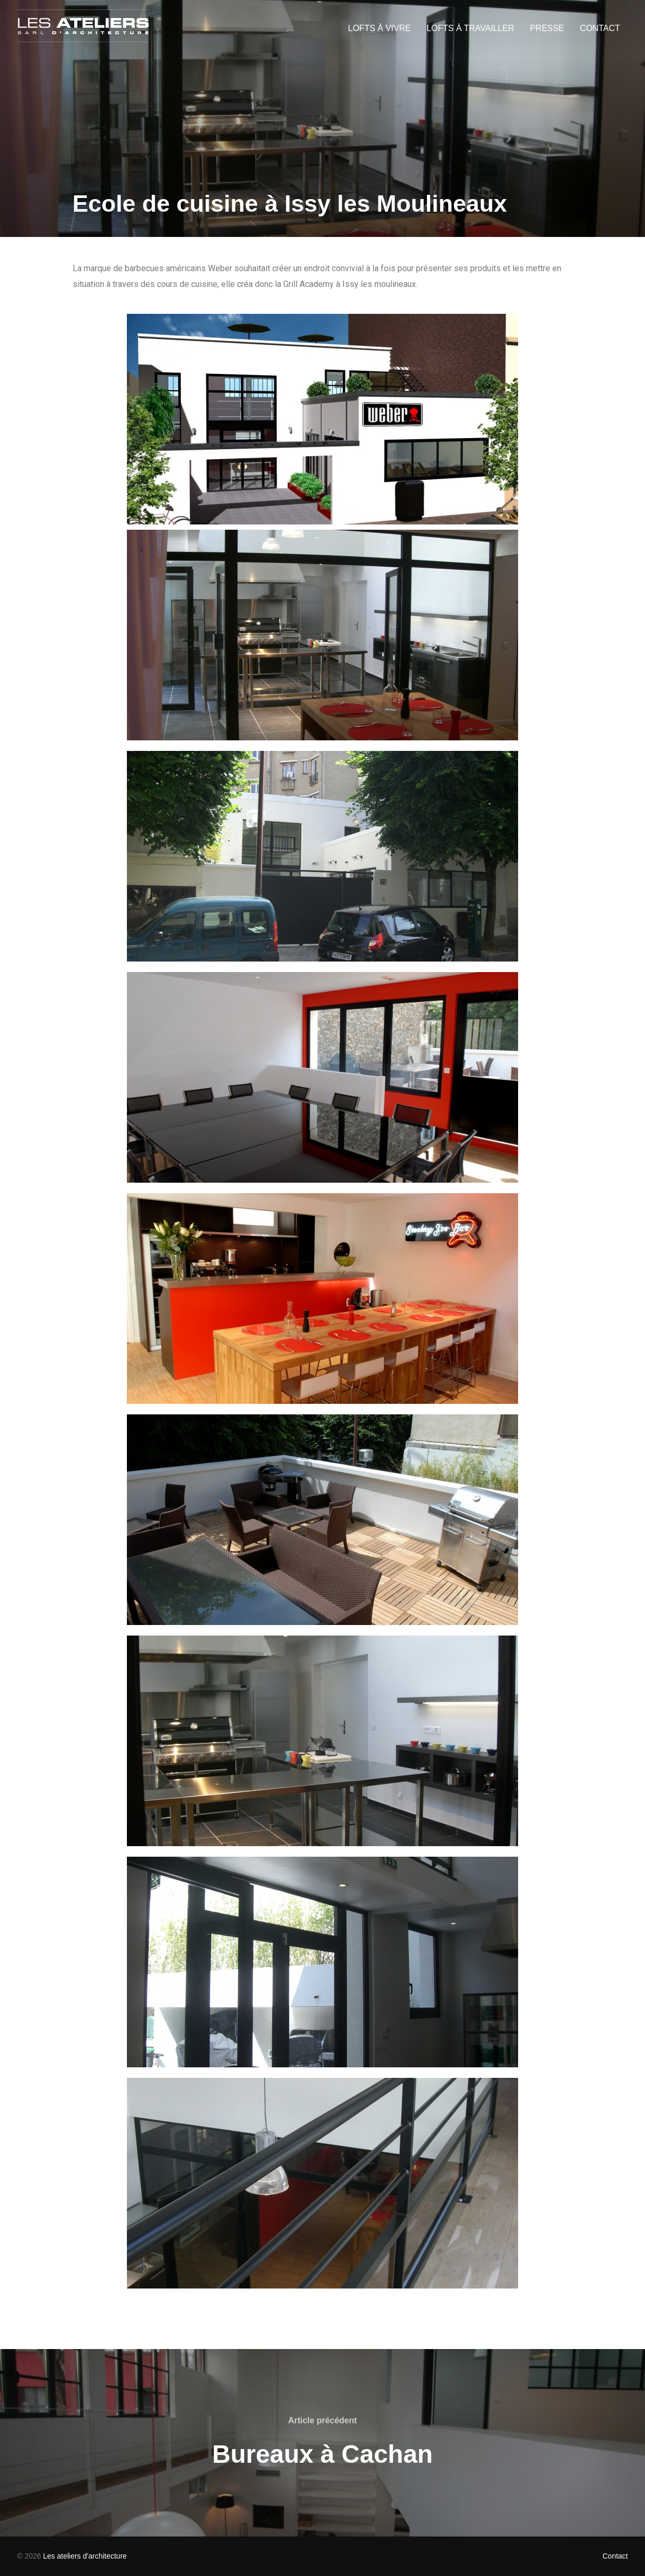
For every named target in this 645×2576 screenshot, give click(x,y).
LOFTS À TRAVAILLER (470, 28)
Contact (615, 2556)
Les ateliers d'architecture (85, 2556)
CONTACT (600, 28)
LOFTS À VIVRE (379, 28)
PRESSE (547, 28)
